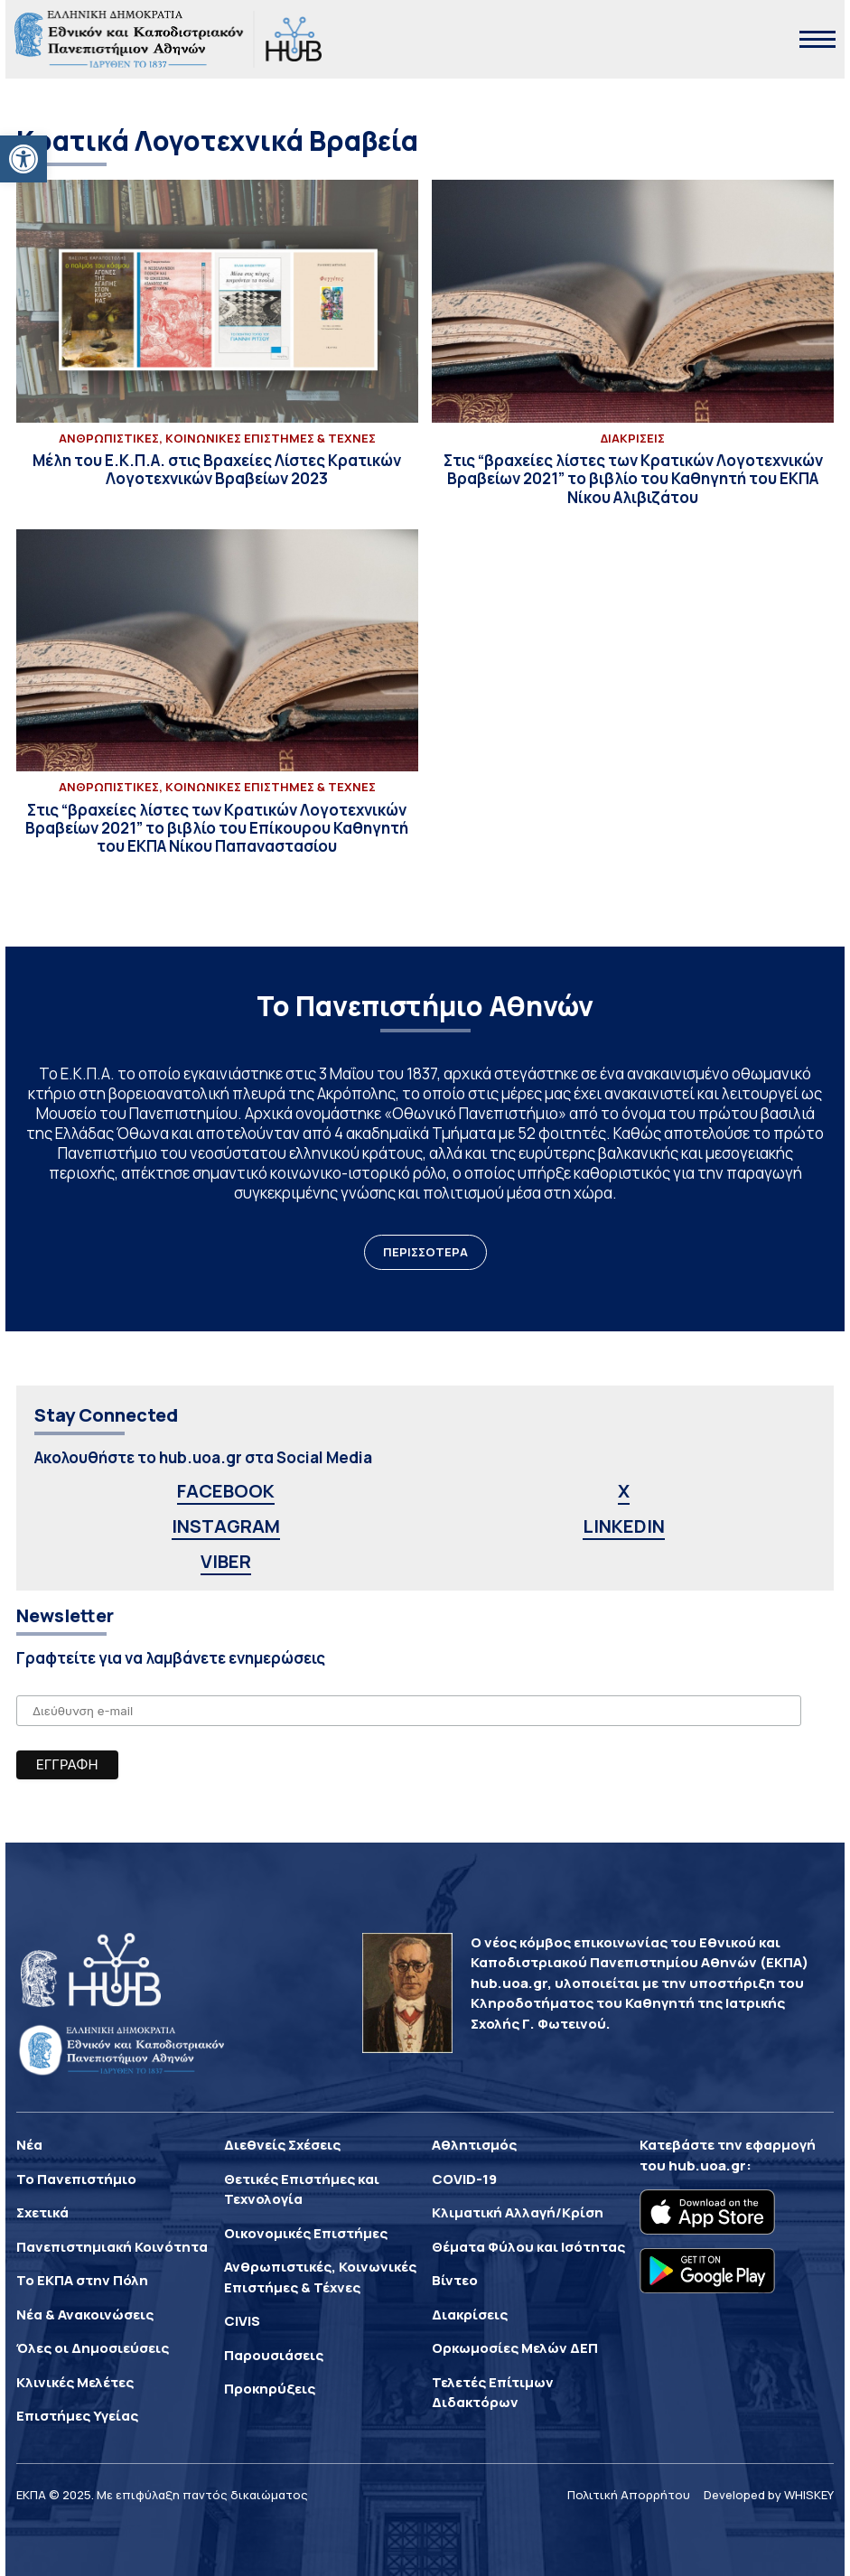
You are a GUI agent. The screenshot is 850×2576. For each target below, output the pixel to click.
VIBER (226, 1561)
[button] (23, 158)
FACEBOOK (226, 1491)
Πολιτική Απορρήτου (628, 2495)
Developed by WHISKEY (769, 2495)
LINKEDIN (624, 1526)
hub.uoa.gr (707, 2165)
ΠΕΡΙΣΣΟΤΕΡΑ (425, 1252)
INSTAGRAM (226, 1526)
